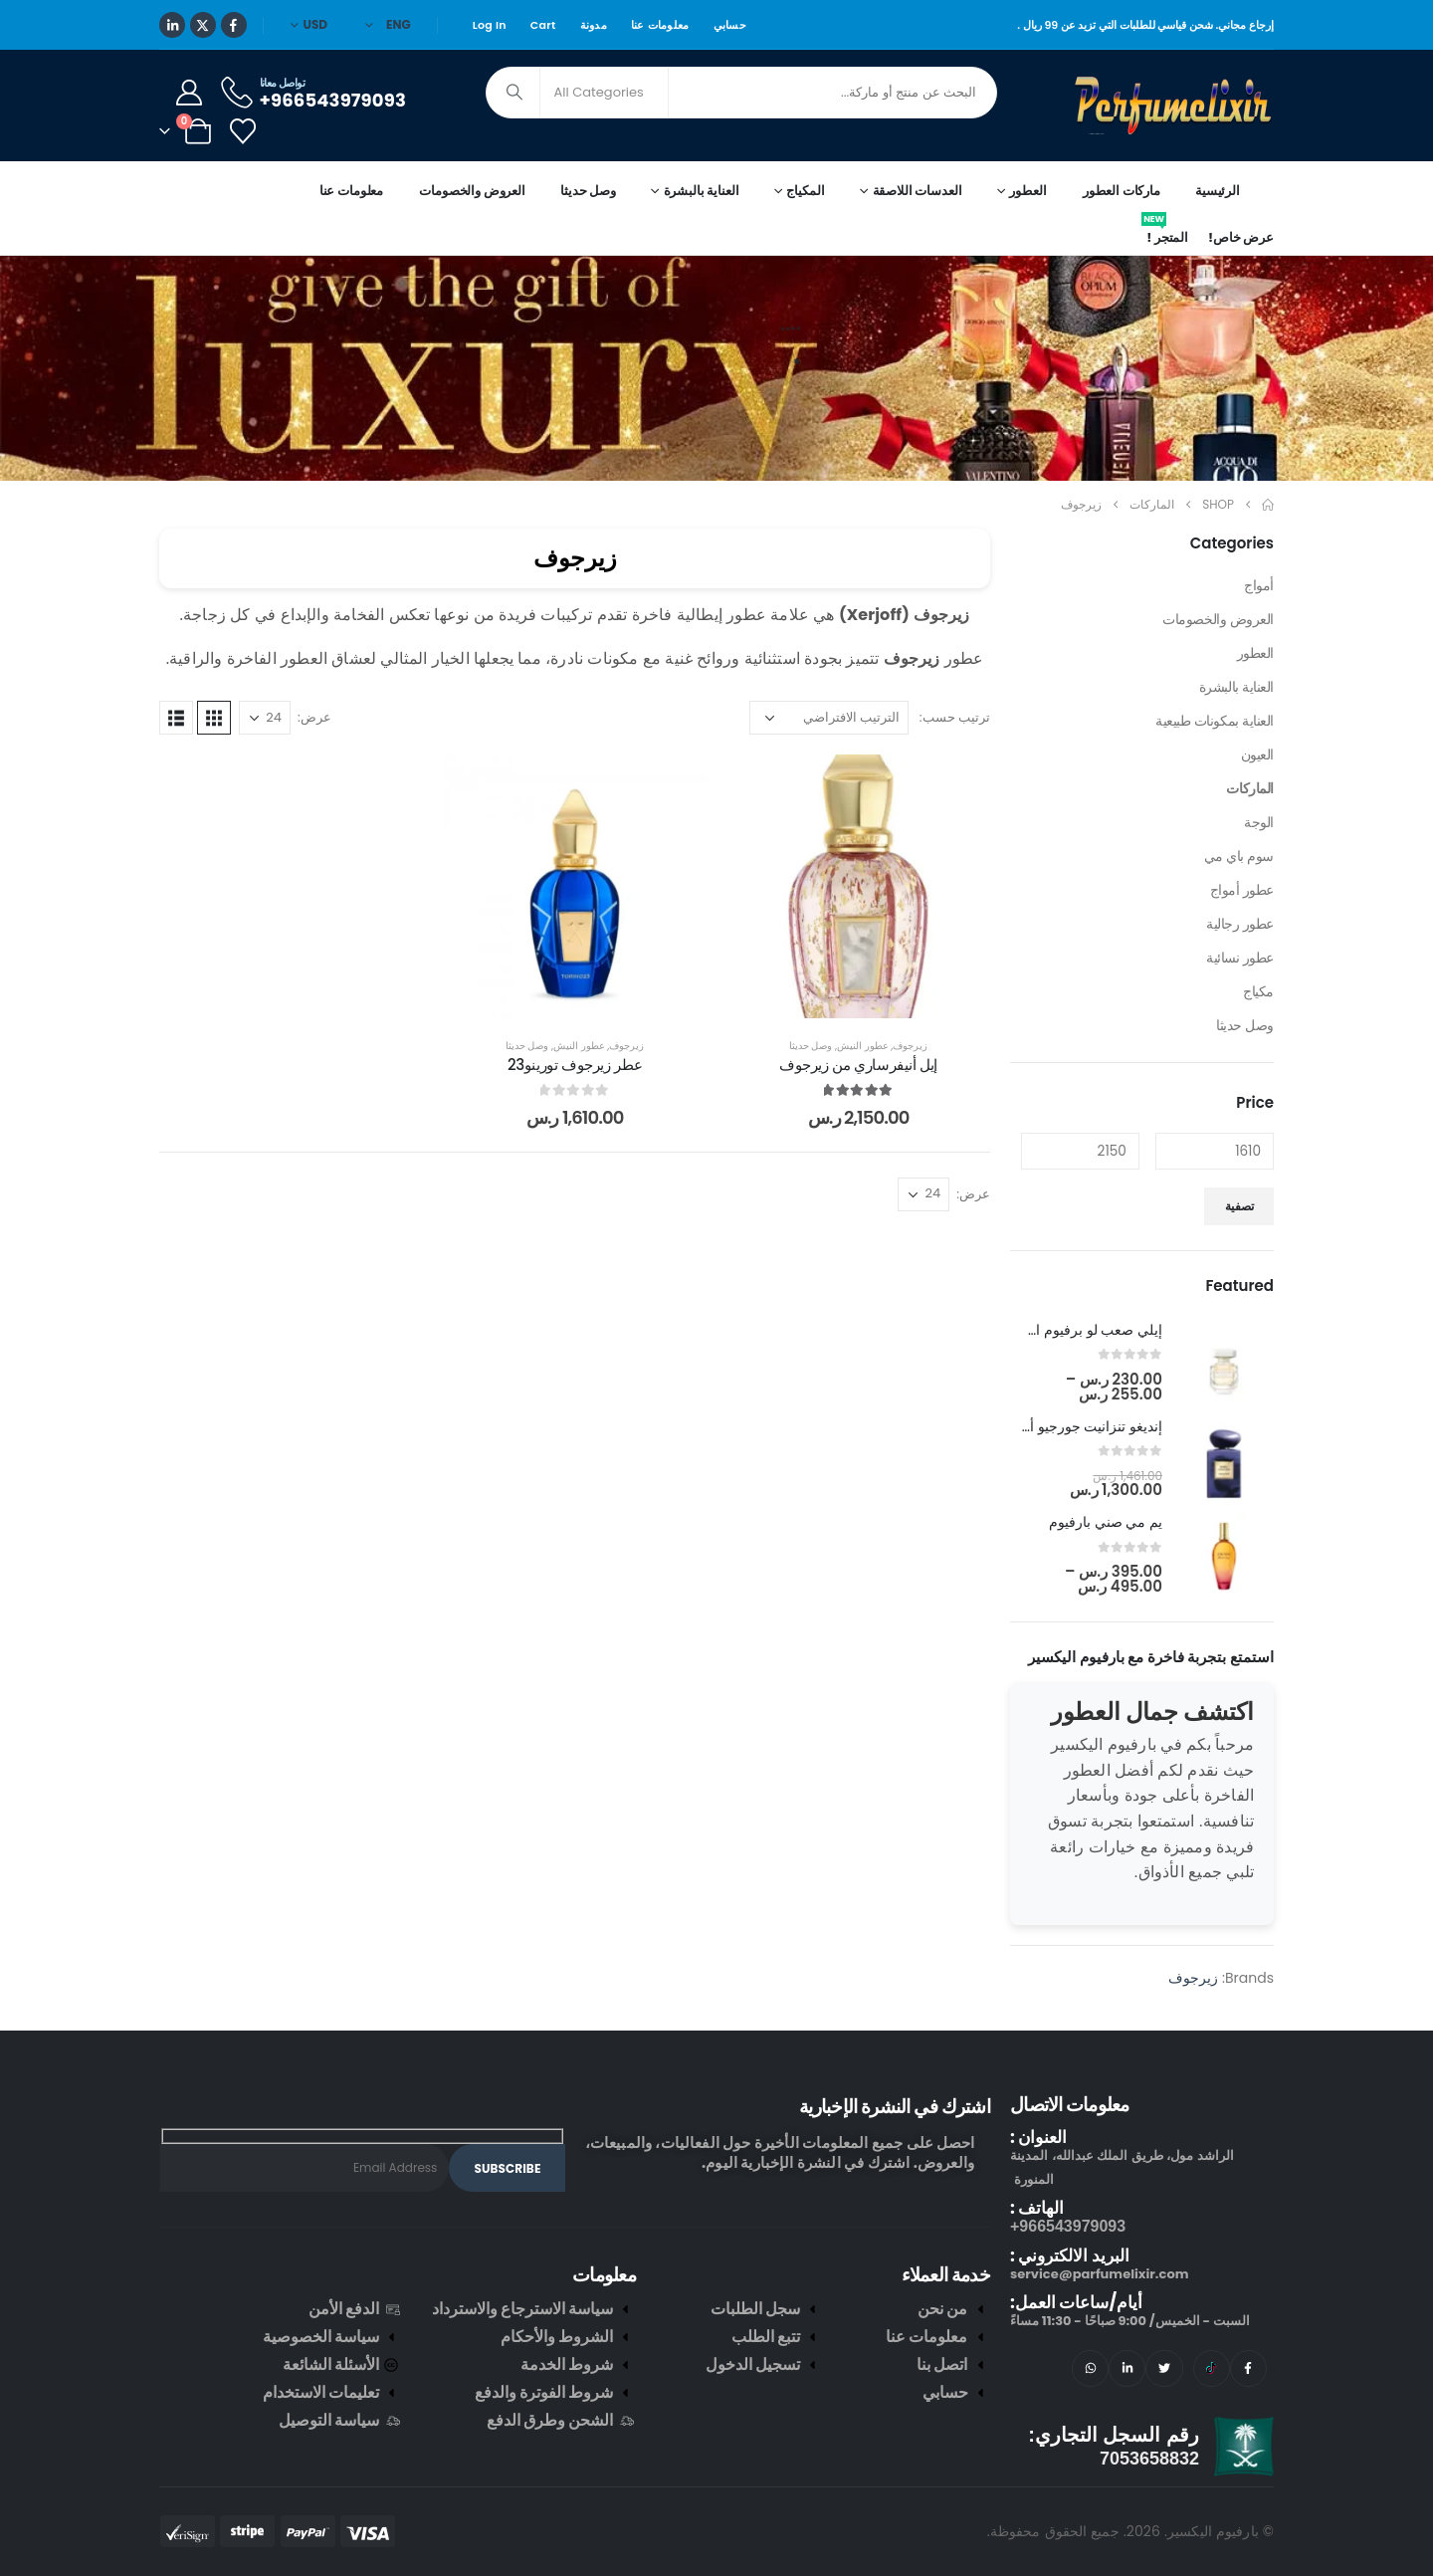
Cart (543, 25)
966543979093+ (1068, 2226)
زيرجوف (910, 1045)
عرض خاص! (1241, 237)
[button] (214, 718)
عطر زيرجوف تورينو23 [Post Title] (575, 1064)
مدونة (593, 25)
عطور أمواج (1242, 890)
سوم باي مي (1239, 856)
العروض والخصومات (472, 190)
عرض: (314, 717)
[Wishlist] (242, 131)
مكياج (1258, 991)
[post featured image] (1224, 1362)
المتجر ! (1164, 234)
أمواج (1259, 585)
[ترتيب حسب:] (829, 718)
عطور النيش (863, 1045)
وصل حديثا (588, 190)
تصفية (1239, 1205)
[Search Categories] (604, 92)
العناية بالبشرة (1236, 687)
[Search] (514, 92)
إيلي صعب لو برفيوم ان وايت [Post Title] (1077, 1330)
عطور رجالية (1240, 924)
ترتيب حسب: (955, 717)
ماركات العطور (1121, 190)
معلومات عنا (660, 25)
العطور (1255, 653)
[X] (203, 25)
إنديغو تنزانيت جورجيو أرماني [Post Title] (1078, 1426)
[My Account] (188, 93)
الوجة (1259, 822)
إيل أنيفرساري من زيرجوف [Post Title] (858, 1064)
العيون (1257, 754)
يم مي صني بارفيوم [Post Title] (1105, 1522)
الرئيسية (1217, 190)
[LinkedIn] (172, 25)
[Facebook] (234, 25)
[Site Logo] (1174, 105)
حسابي (730, 25)
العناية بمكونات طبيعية (1214, 721)
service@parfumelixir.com (1099, 2273)
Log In (490, 25)
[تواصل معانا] (312, 92)
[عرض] (265, 718)
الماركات (1250, 788)
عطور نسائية (1240, 957)
